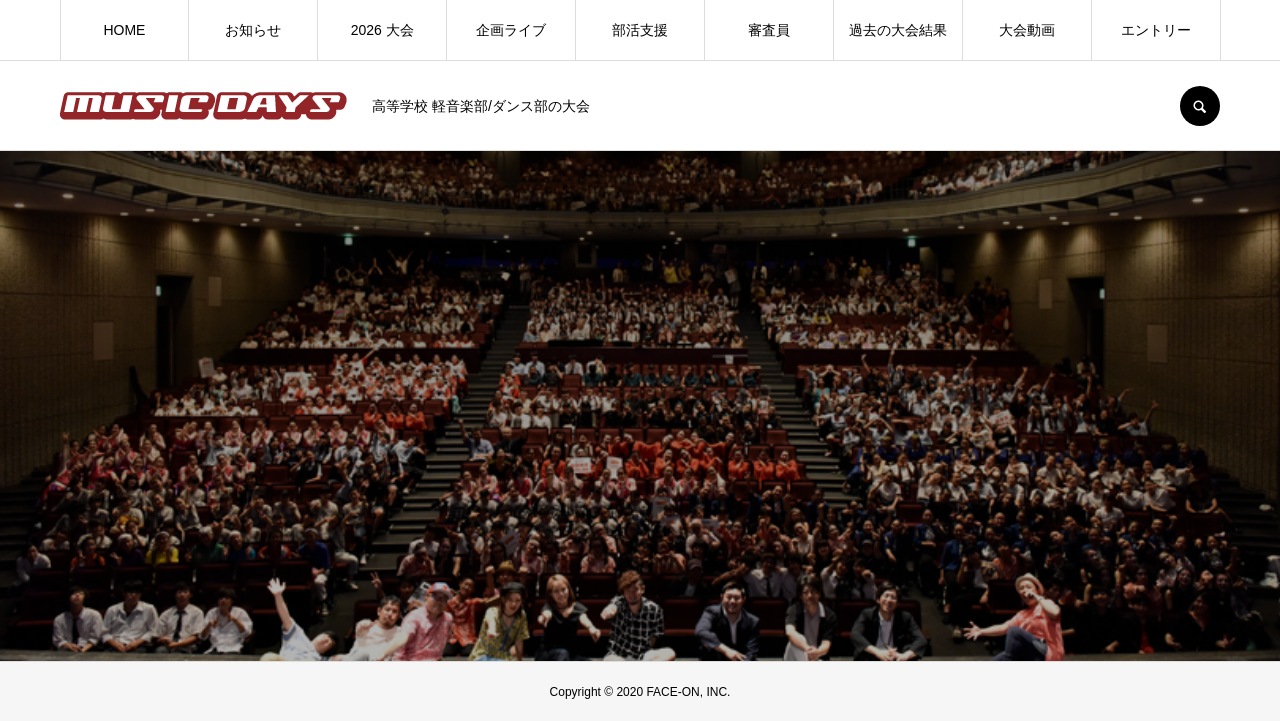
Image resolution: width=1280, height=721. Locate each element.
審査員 (769, 30)
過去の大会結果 (898, 30)
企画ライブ (511, 30)
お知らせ (253, 30)
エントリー (1156, 30)
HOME (124, 30)
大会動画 (1027, 30)
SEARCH (1200, 106)
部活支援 (640, 30)
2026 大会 (382, 30)
